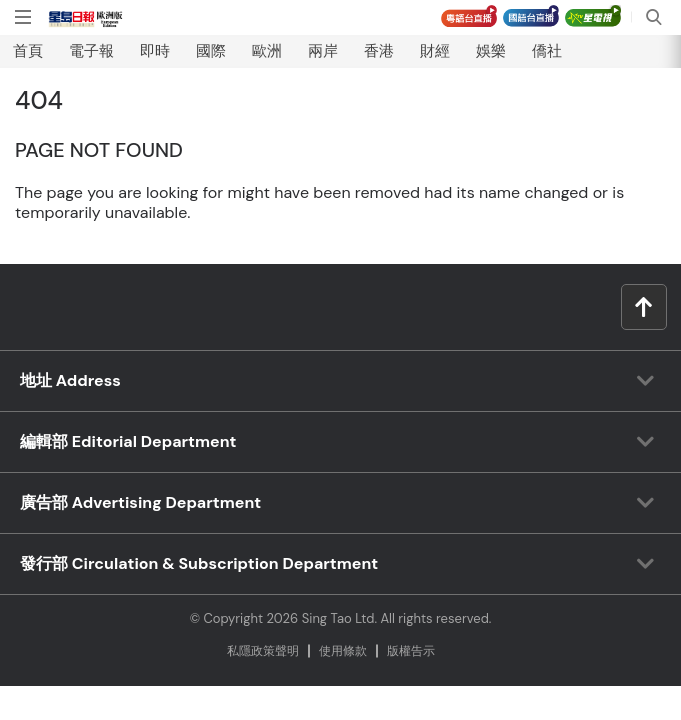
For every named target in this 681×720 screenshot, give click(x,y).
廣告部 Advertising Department (140, 502)
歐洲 (267, 51)
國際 (211, 51)
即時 (155, 51)
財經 (435, 51)
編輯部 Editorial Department (128, 441)
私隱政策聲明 (263, 651)
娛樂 (491, 51)
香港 (379, 51)
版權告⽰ (411, 651)
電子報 (91, 51)
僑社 (547, 51)
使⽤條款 (343, 651)
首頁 (28, 51)
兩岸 (323, 51)
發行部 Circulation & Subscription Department (199, 563)
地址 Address (70, 380)
